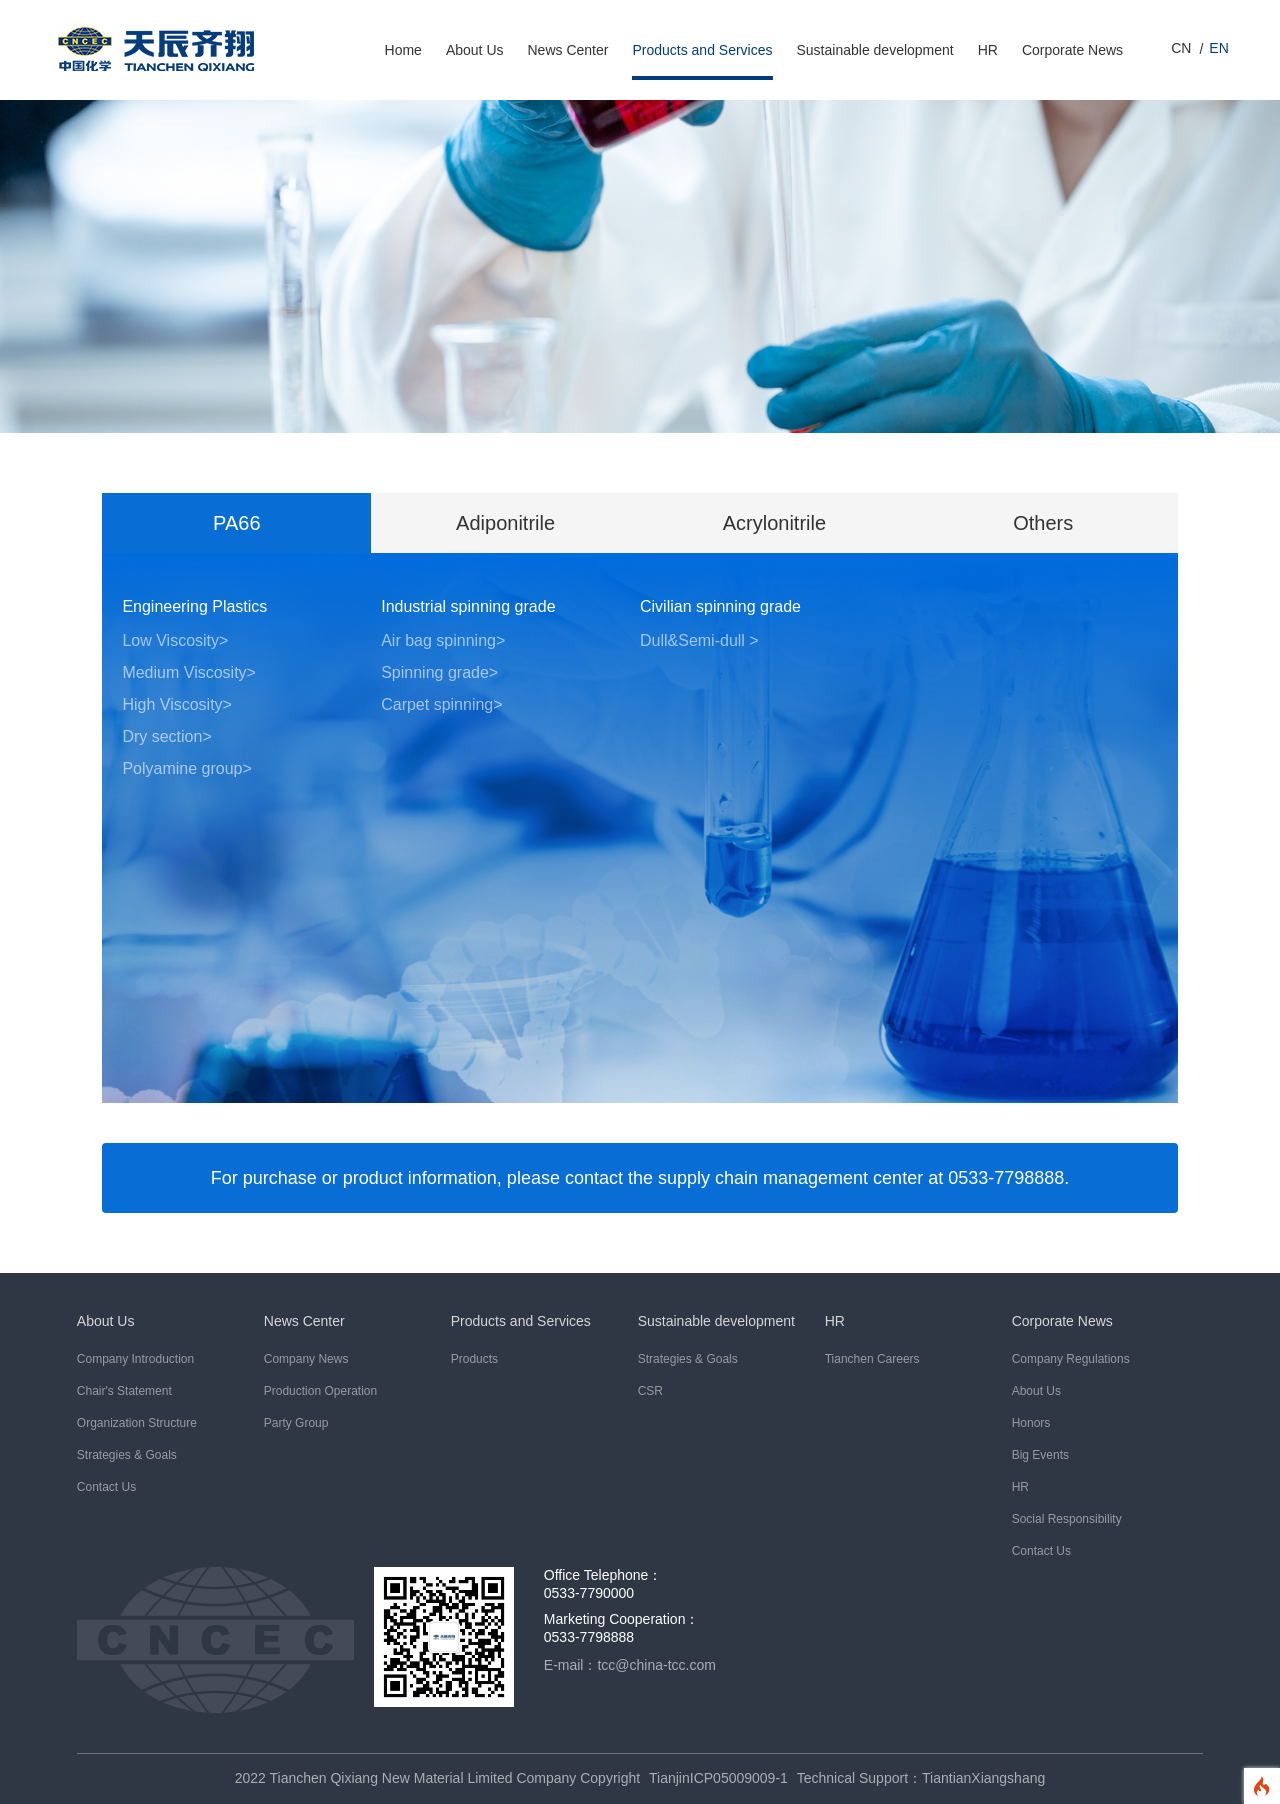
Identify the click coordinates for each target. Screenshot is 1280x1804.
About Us (475, 50)
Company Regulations (1071, 1359)
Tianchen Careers (872, 1359)
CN (1181, 48)
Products (474, 1359)
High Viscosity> (177, 704)
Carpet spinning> (441, 704)
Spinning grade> (439, 672)
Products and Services (702, 50)
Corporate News (1072, 50)
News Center (568, 50)
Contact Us (106, 1487)
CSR (650, 1391)
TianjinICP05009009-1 (718, 1778)
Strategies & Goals (127, 1455)
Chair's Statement (124, 1391)
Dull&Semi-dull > (699, 640)
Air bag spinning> (443, 640)
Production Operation (320, 1391)
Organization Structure (137, 1423)
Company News (306, 1359)
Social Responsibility (1067, 1519)
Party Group (296, 1423)
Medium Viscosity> (189, 672)
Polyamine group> (186, 768)
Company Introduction (135, 1359)
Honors (1031, 1423)
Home (403, 50)
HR (988, 50)
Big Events (1040, 1455)
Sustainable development (875, 50)
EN (1218, 48)
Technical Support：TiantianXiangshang (921, 1778)
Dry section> (166, 736)
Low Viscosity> (175, 640)
